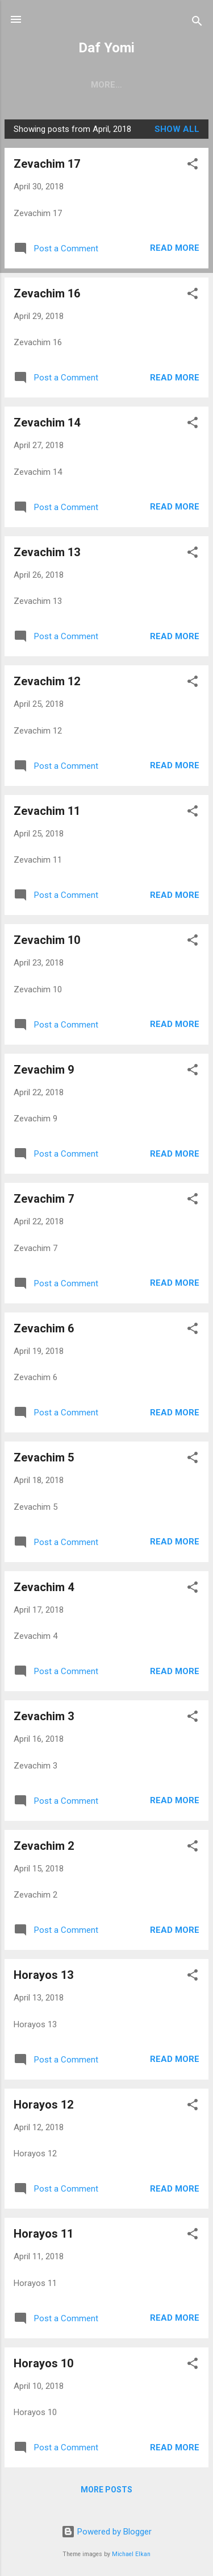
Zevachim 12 (47, 681)
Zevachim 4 (44, 1587)
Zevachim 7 (44, 1199)
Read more (174, 248)
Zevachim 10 (47, 940)
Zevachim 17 (47, 164)
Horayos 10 (43, 2363)
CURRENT (75, 85)
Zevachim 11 (47, 811)
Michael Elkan (131, 2554)
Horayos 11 (43, 2233)
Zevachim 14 (47, 422)
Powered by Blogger (106, 2532)
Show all (176, 129)
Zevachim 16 (47, 293)
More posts (106, 2489)
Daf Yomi (106, 48)
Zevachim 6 (44, 1328)
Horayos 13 (43, 1975)
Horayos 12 (43, 2104)
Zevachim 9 (44, 1069)
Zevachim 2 (44, 1846)
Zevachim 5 (44, 1457)
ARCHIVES (136, 85)
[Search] (197, 23)
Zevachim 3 (44, 1716)
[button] (192, 166)
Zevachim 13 (47, 552)
